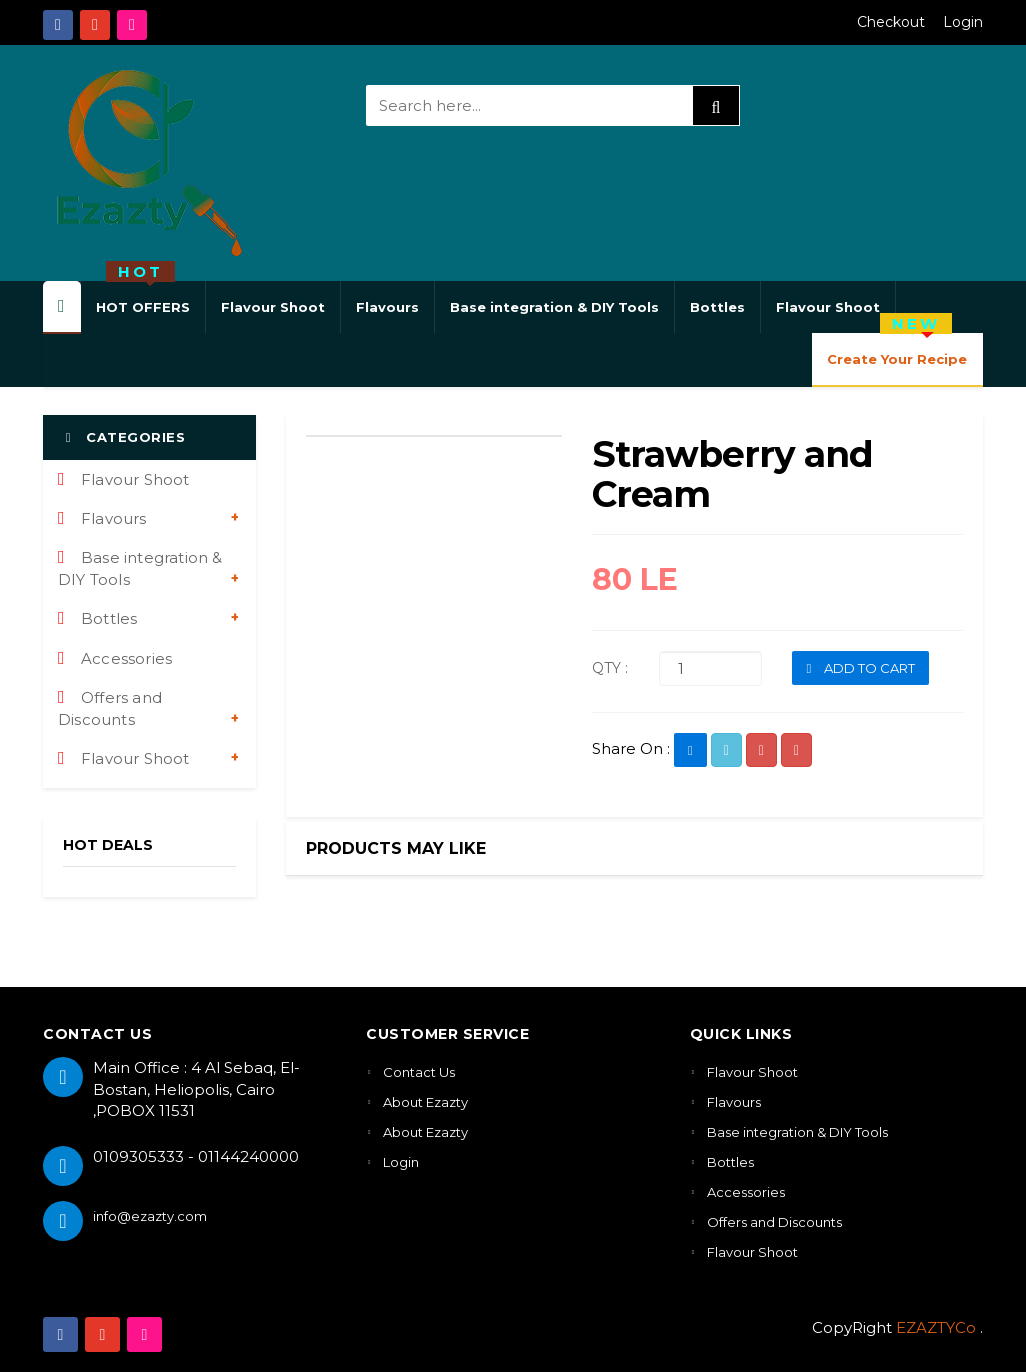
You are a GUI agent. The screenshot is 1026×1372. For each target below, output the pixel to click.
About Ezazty (425, 1102)
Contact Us (419, 1072)
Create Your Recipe (897, 350)
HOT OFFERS (143, 298)
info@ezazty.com (150, 1216)
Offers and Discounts (110, 708)
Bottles (717, 307)
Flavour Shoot (273, 307)
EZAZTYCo (936, 1327)
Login (963, 22)
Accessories (115, 658)
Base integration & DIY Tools (554, 307)
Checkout (891, 22)
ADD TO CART (860, 668)
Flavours (387, 307)
